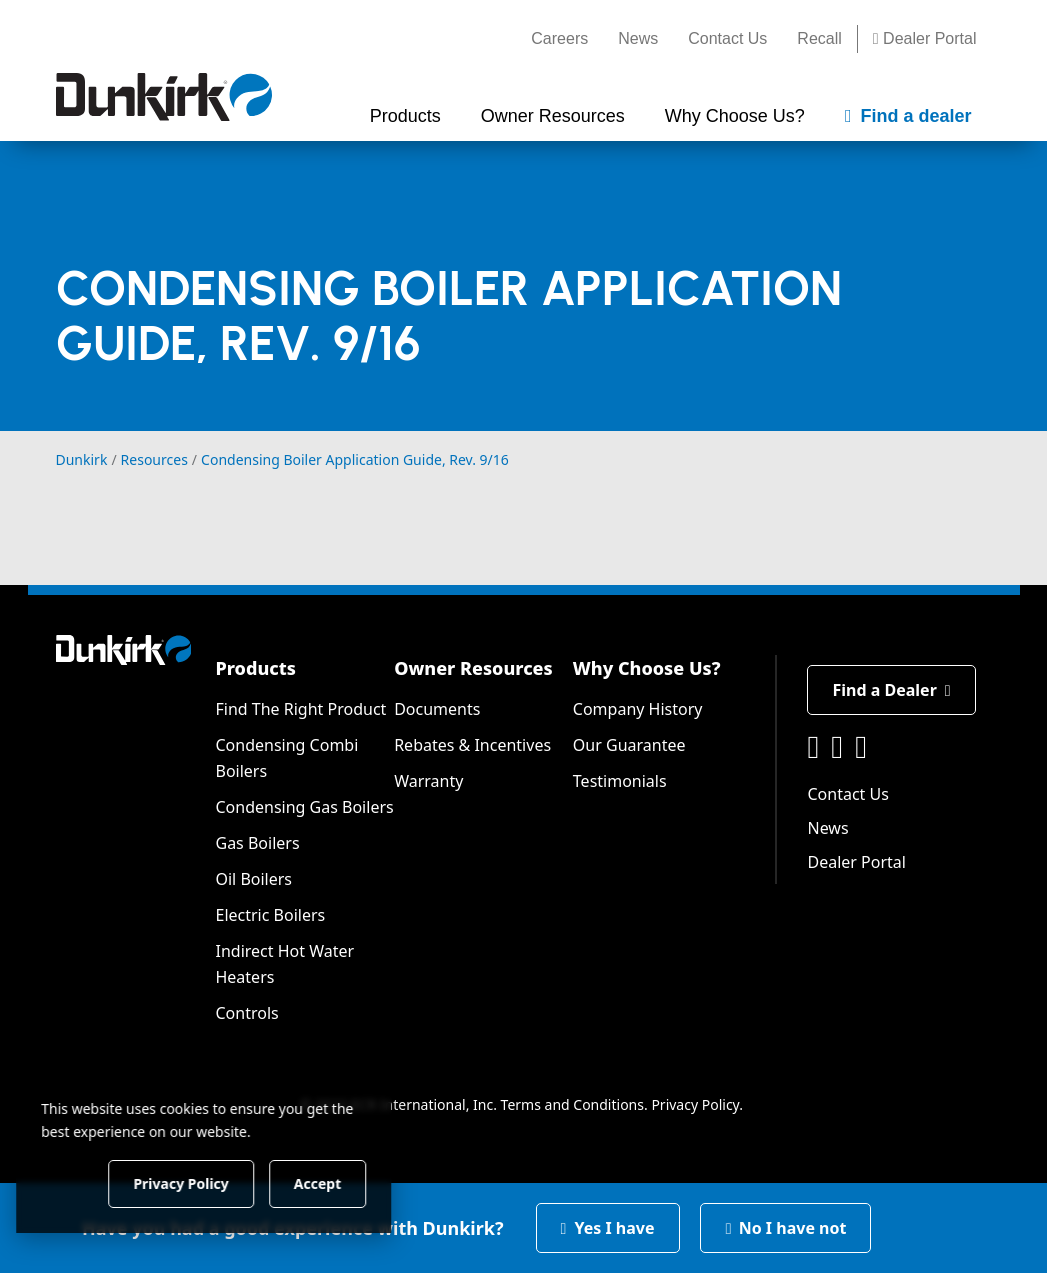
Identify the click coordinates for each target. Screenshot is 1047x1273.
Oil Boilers (253, 879)
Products (255, 668)
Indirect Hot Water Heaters (284, 964)
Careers (559, 38)
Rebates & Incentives (472, 745)
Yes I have (608, 1228)
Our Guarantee (629, 745)
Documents (437, 709)
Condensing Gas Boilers (304, 807)
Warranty (428, 781)
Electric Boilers (270, 915)
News (638, 38)
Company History (638, 709)
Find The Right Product (300, 709)
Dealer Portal (925, 38)
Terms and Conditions (572, 1104)
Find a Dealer (891, 690)
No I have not (786, 1228)
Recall (819, 38)
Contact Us (727, 38)
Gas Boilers (257, 843)
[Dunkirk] (164, 97)
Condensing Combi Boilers (286, 758)
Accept (341, 1182)
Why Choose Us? (647, 668)
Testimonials (620, 781)
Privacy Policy (695, 1104)
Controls (246, 1013)
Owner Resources (473, 668)
